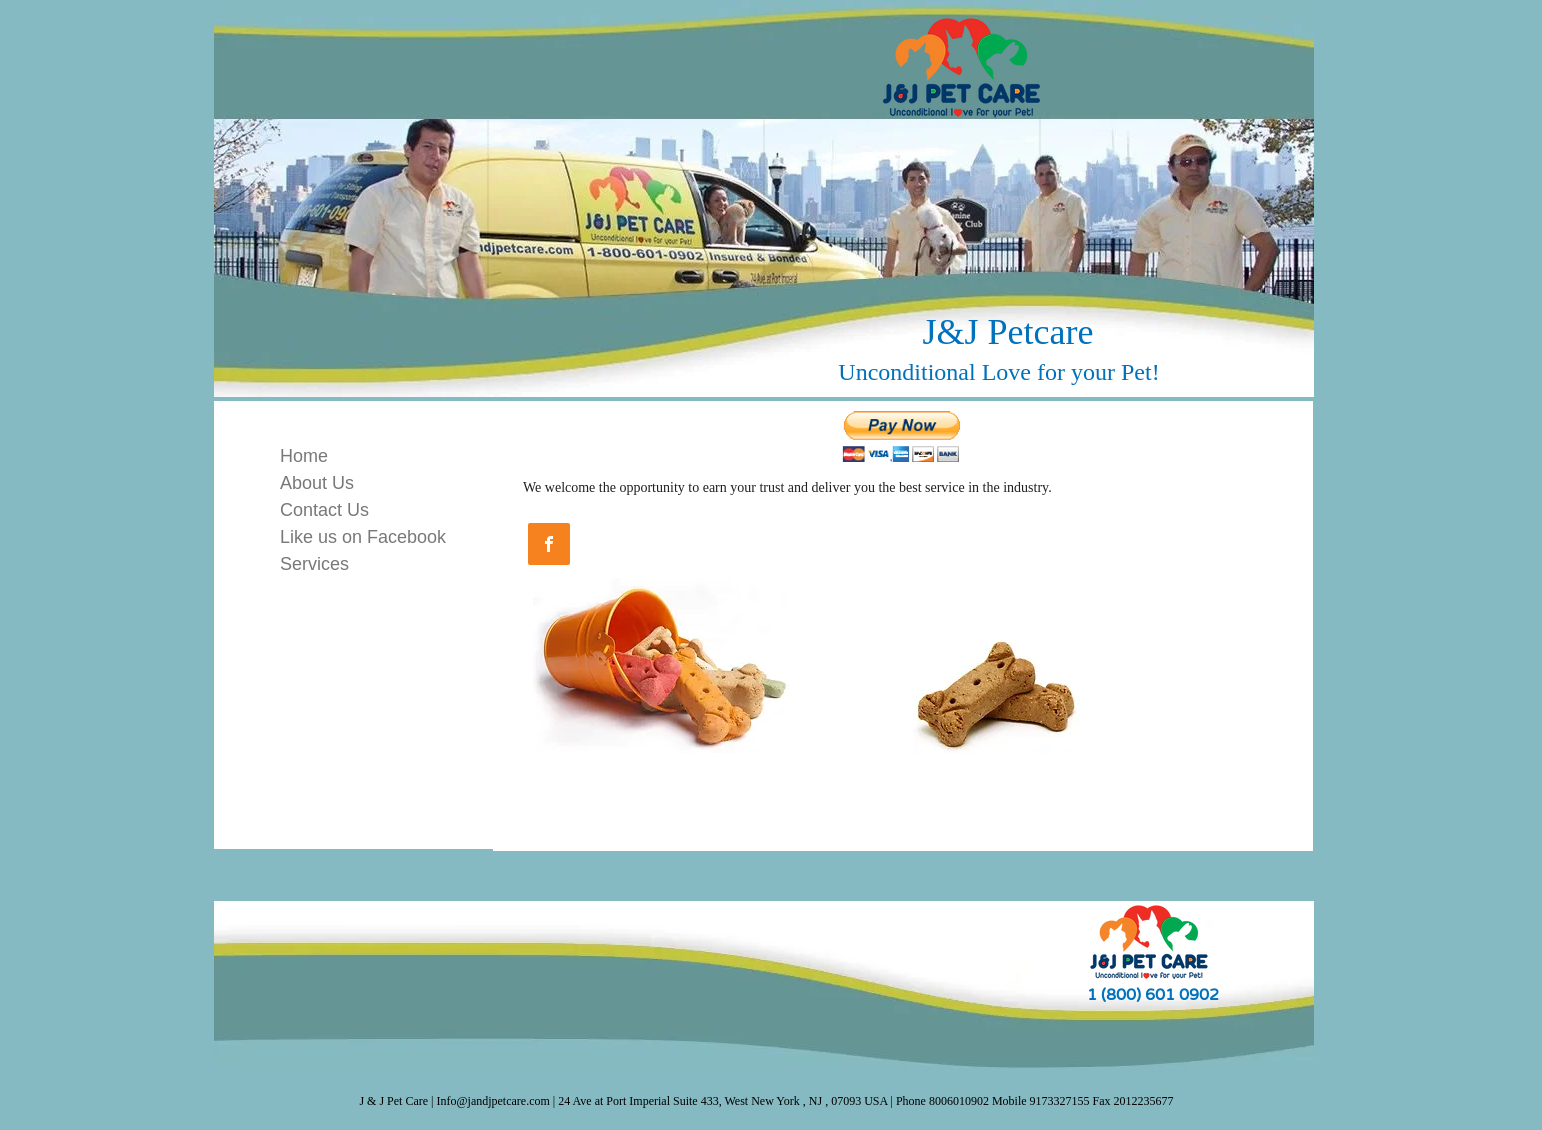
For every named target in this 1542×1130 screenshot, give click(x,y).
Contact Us (324, 510)
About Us (317, 483)
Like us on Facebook (363, 537)
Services (314, 564)
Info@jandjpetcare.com (493, 1101)
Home (304, 456)
